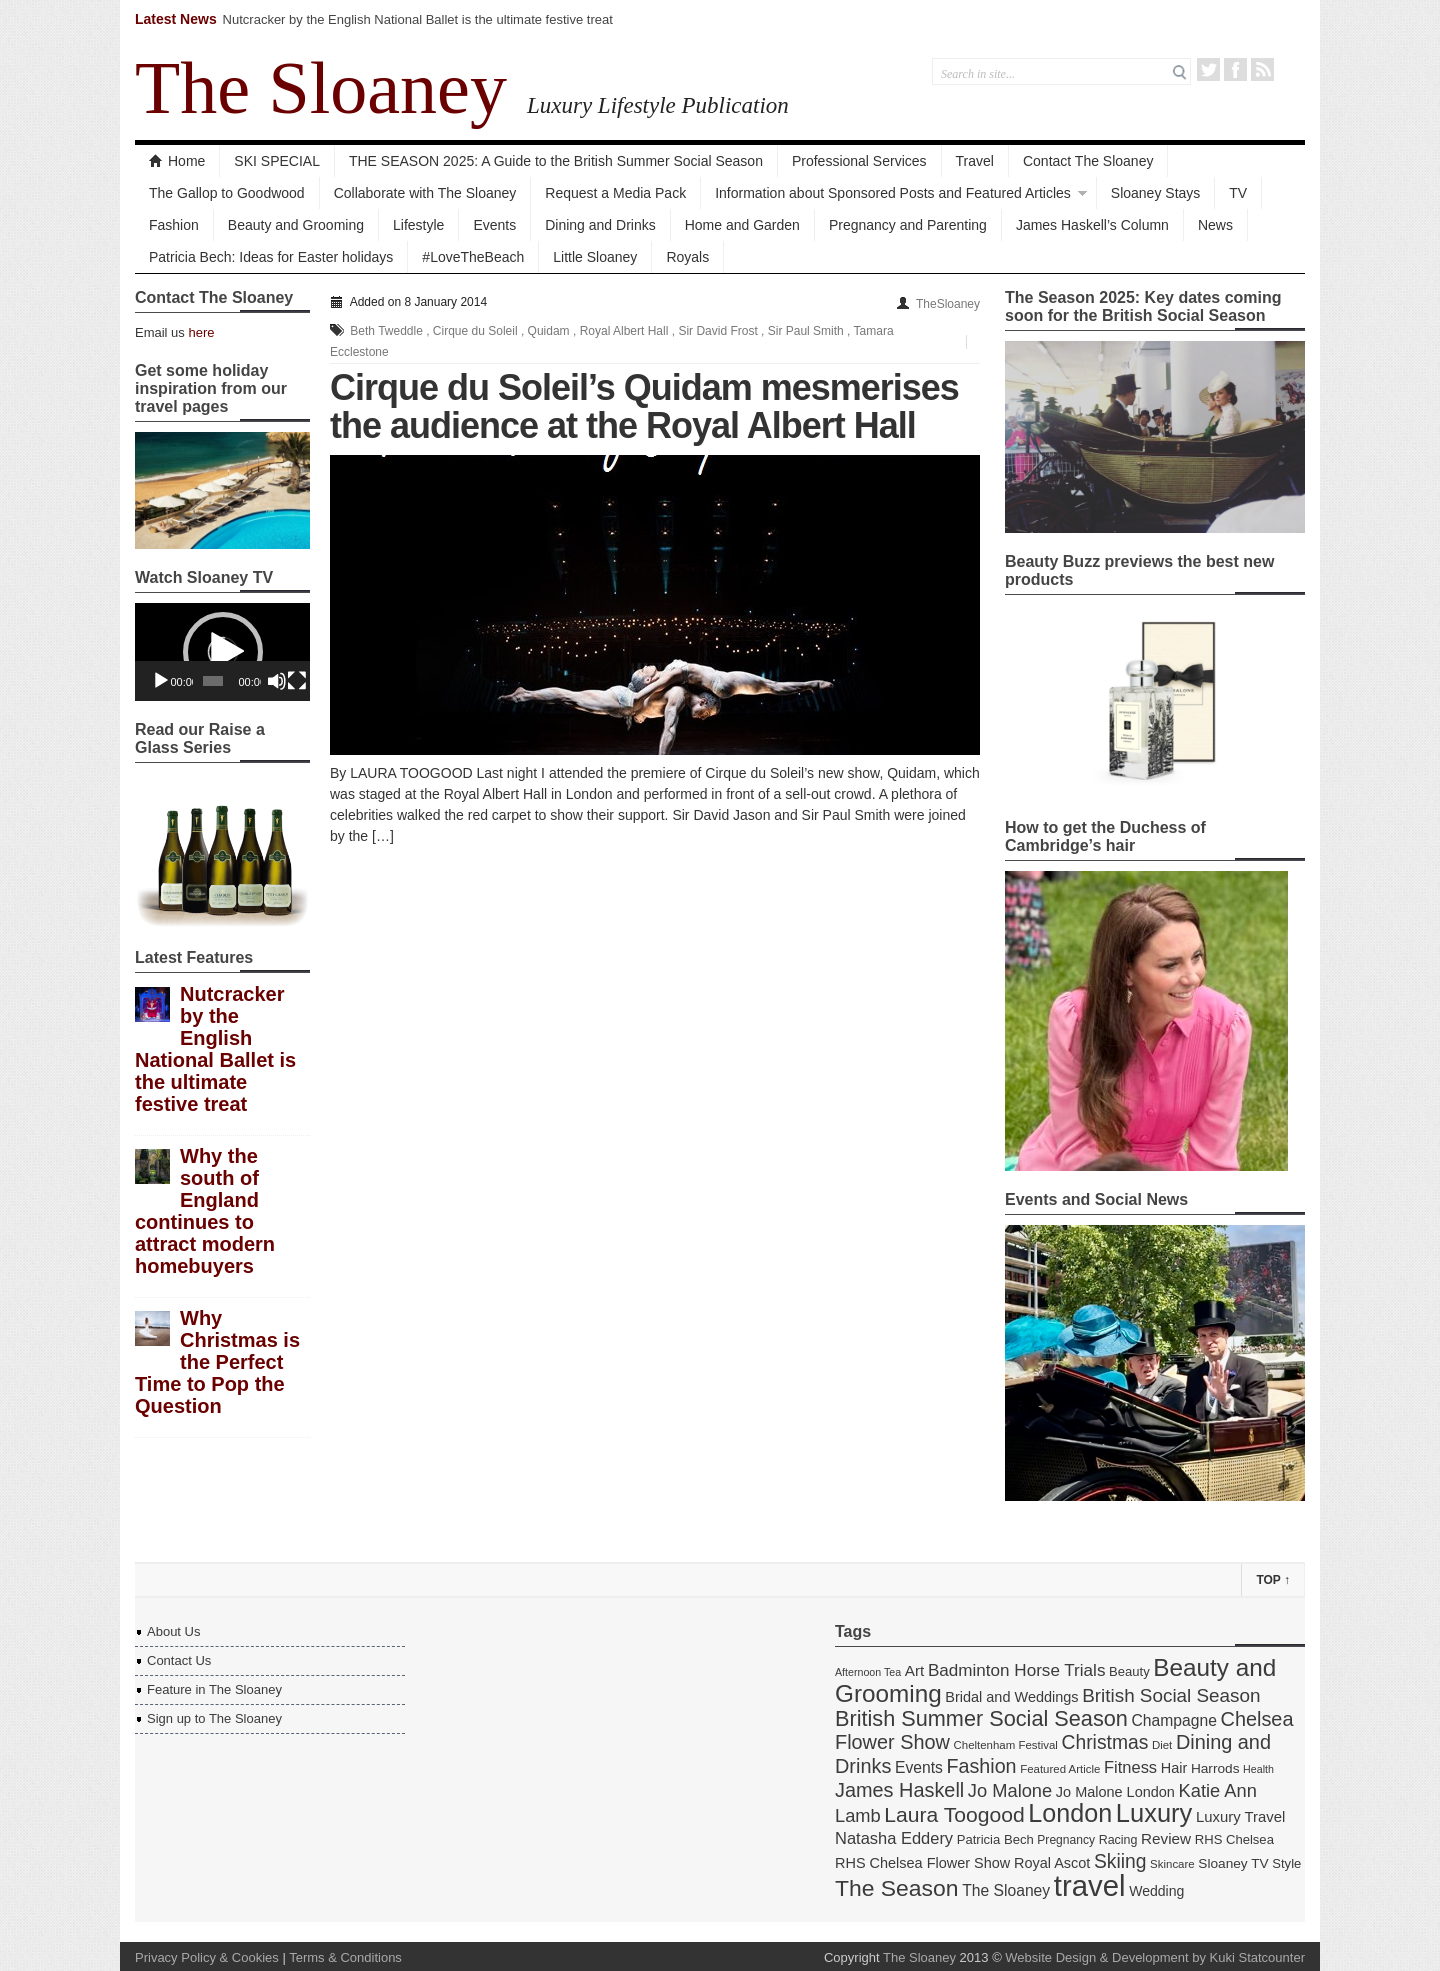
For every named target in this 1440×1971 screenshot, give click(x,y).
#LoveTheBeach (473, 257)
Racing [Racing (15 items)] (1118, 1840)
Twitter (1208, 69)
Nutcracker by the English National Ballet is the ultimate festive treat (418, 19)
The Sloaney (321, 88)
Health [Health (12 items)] (1258, 1769)
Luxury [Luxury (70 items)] (1154, 1813)
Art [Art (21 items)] (915, 1670)
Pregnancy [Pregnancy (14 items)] (1066, 1840)
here (201, 332)
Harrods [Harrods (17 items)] (1215, 1768)
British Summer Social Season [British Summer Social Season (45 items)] (981, 1718)
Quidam (549, 331)
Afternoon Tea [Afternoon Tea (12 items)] (868, 1672)
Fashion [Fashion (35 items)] (982, 1766)
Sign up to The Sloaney (214, 1718)
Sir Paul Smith (806, 331)
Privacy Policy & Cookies (207, 1957)
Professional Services (859, 161)
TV (1238, 193)
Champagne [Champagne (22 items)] (1174, 1720)
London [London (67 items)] (1070, 1813)
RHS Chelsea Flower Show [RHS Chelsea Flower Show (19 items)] (922, 1863)
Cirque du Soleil (475, 331)
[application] (222, 652)
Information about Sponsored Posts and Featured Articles (893, 193)
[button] (223, 652)
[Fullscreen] (297, 681)
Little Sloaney (595, 257)
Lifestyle (418, 225)
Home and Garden (742, 225)
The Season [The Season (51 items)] (897, 1888)
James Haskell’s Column (1092, 225)
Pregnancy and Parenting (908, 225)
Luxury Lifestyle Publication (658, 105)
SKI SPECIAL (277, 161)
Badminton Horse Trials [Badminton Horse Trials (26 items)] (1017, 1670)
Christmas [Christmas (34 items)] (1105, 1742)
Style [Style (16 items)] (1286, 1863)
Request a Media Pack (615, 193)
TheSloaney (948, 304)
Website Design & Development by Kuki (1120, 1957)
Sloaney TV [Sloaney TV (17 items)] (1233, 1863)
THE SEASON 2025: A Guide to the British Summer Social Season (556, 161)
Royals (687, 257)
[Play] (161, 681)
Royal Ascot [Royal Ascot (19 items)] (1052, 1863)
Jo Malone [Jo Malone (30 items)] (1010, 1790)
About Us (173, 1631)
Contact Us (179, 1660)
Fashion (174, 225)
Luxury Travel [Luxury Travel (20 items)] (1240, 1817)
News (1215, 225)
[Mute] (277, 681)
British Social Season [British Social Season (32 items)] (1171, 1695)
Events (494, 225)
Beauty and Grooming (296, 225)
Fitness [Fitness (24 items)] (1130, 1767)
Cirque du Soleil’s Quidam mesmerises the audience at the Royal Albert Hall (644, 406)
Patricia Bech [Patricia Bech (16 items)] (995, 1839)
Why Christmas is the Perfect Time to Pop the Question (217, 1362)
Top (1273, 1580)
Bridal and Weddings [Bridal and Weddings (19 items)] (1011, 1697)
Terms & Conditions (345, 1957)
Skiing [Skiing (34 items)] (1120, 1861)
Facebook (1235, 69)
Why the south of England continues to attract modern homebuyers (205, 1211)
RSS (1262, 69)
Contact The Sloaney (1088, 161)
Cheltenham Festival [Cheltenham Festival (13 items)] (1006, 1745)
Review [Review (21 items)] (1166, 1838)
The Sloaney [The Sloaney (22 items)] (1006, 1890)
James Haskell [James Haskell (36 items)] (899, 1790)
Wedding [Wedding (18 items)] (1156, 1891)
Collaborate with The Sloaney (425, 193)
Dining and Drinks (600, 225)
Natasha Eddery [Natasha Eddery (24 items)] (894, 1838)
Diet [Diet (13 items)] (1162, 1745)
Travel (975, 161)
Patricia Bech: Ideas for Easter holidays (271, 257)
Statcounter (1272, 1957)
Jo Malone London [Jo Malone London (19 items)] (1115, 1792)
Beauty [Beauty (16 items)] (1129, 1671)
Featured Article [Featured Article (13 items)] (1060, 1769)
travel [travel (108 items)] (1090, 1885)
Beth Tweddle (386, 331)
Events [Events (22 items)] (919, 1767)
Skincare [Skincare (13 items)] (1172, 1864)
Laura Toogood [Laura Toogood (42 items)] (954, 1814)
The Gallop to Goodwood (227, 193)
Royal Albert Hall (624, 331)
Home (177, 161)
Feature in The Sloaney (214, 1689)
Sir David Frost (717, 331)
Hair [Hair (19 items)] (1174, 1768)
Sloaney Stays (1156, 193)
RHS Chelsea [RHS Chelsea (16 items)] (1234, 1839)
